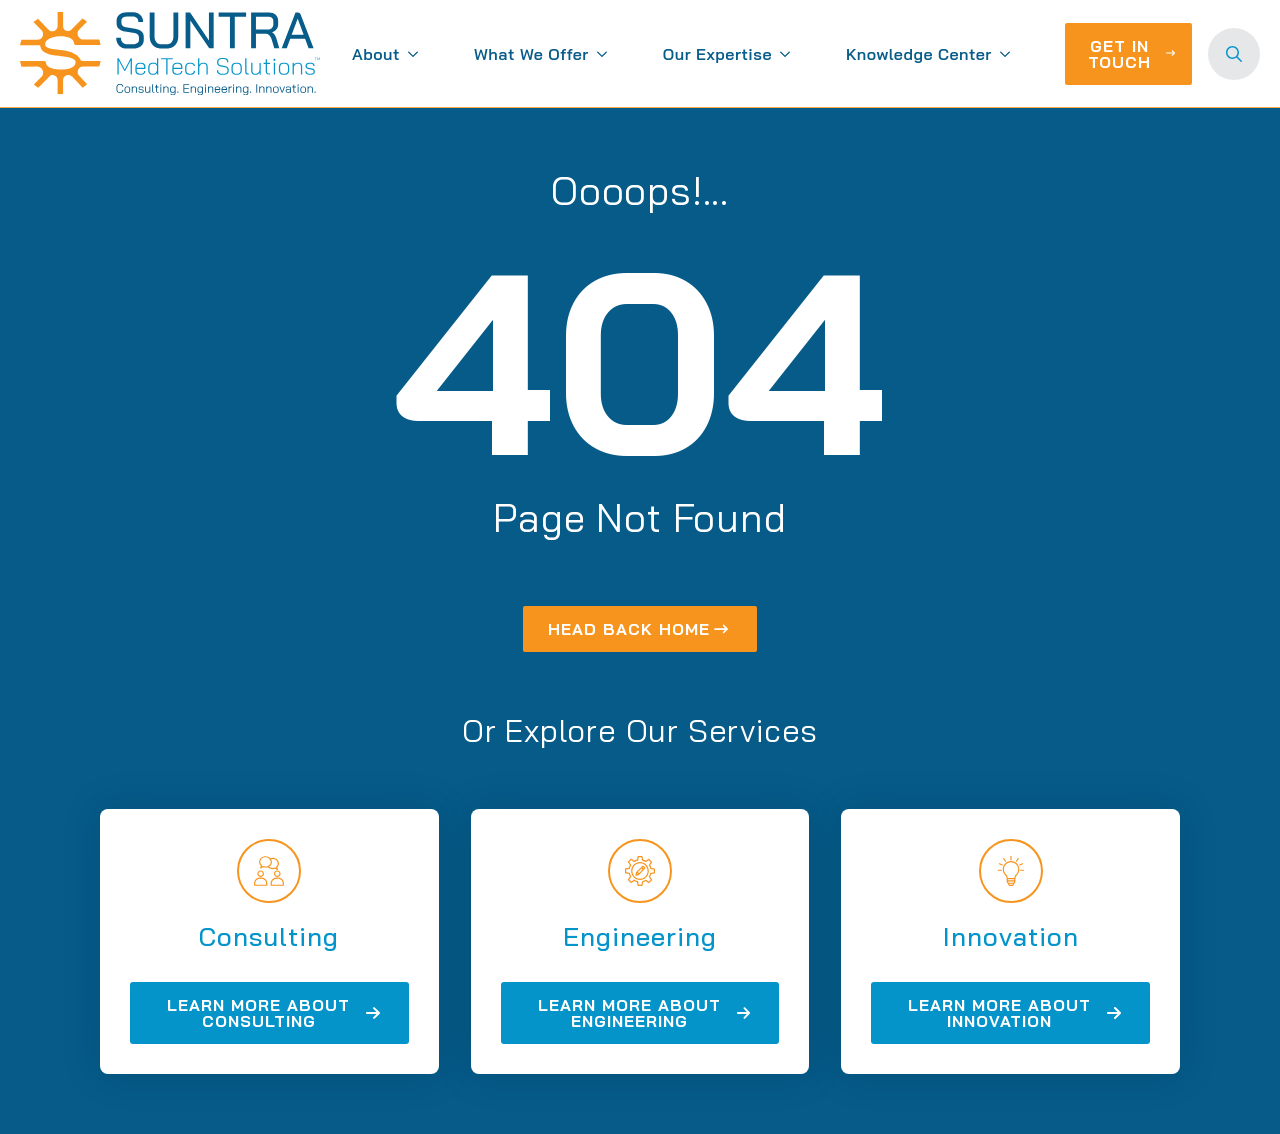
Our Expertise (717, 54)
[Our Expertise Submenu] (789, 54)
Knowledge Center (919, 54)
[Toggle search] (1234, 54)
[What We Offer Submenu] (606, 54)
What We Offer (531, 54)
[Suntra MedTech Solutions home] (170, 53)
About (376, 54)
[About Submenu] (417, 54)
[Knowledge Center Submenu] (1009, 54)
